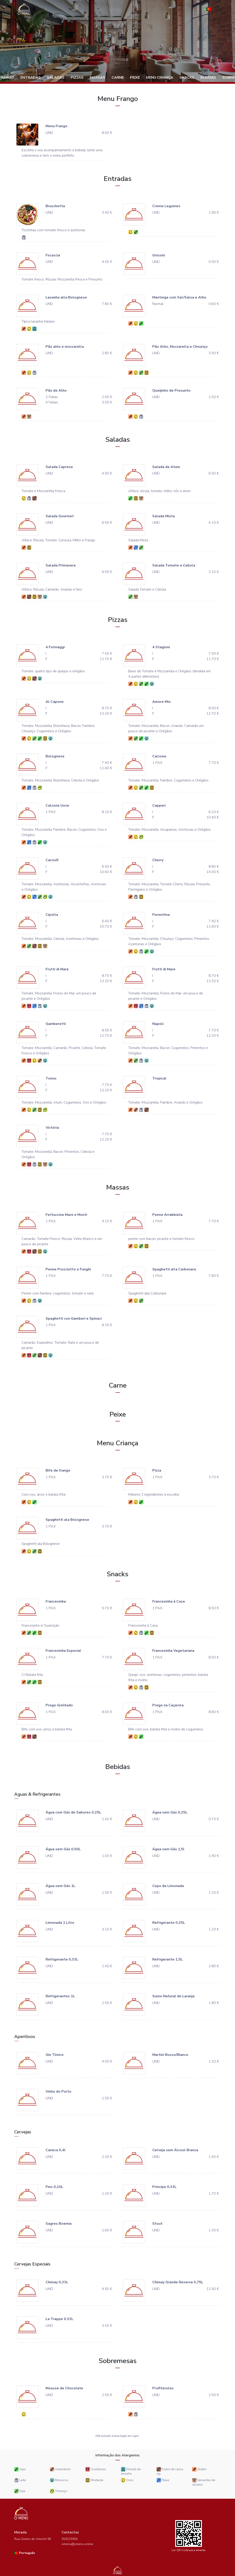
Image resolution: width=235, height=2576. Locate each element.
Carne (103, 77)
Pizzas (62, 77)
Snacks (172, 77)
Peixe (120, 77)
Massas (83, 77)
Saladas (41, 77)
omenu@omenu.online (77, 2544)
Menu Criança (145, 77)
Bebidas (193, 77)
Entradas (16, 77)
